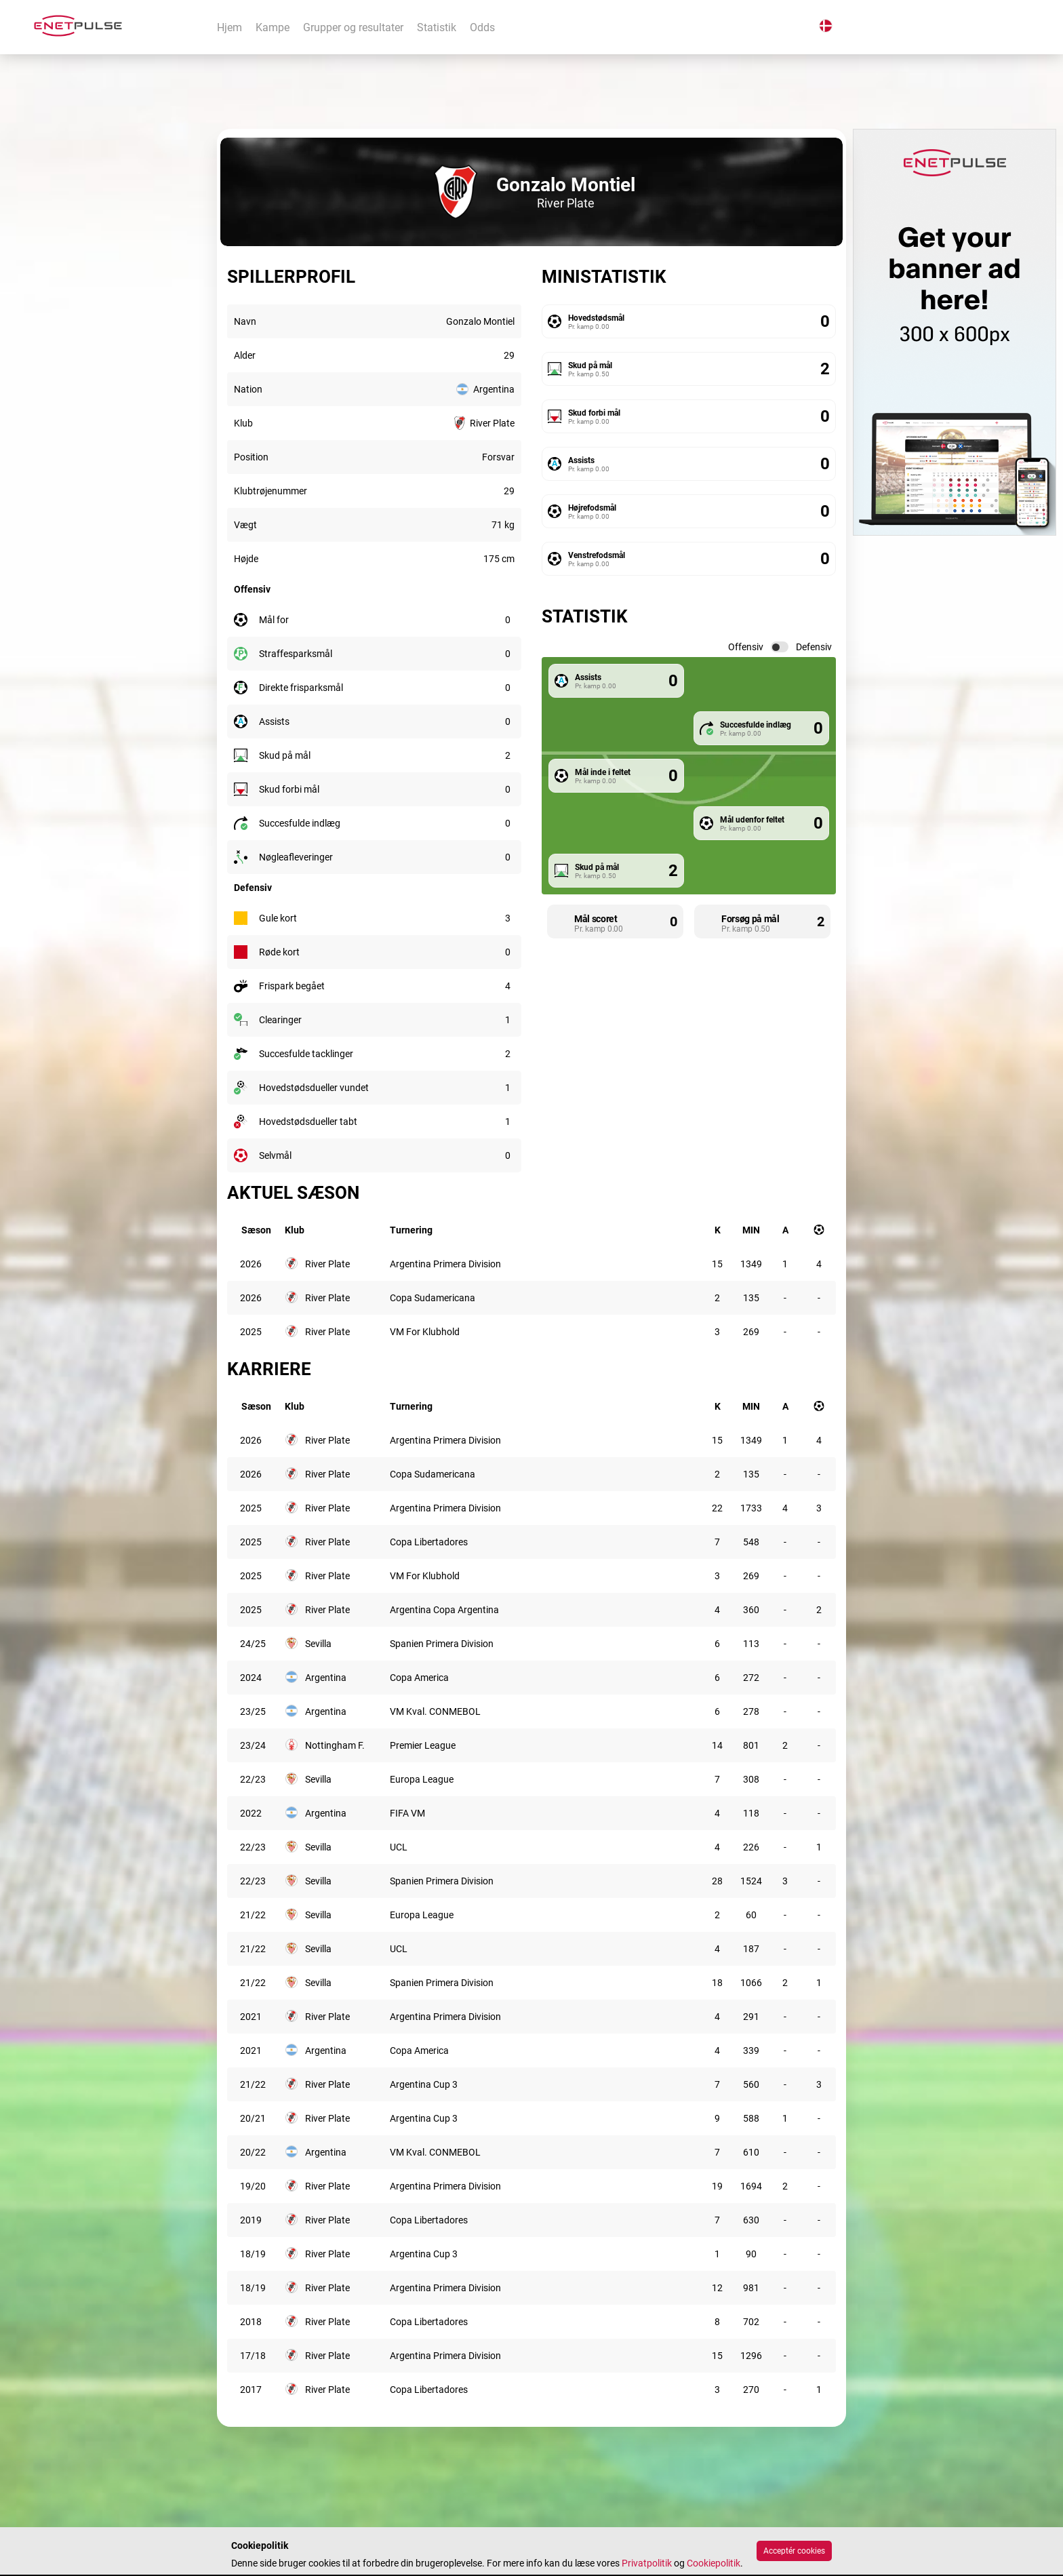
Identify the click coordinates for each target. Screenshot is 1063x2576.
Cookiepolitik (713, 2563)
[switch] (779, 647)
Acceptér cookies (794, 2551)
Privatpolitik (647, 2563)
